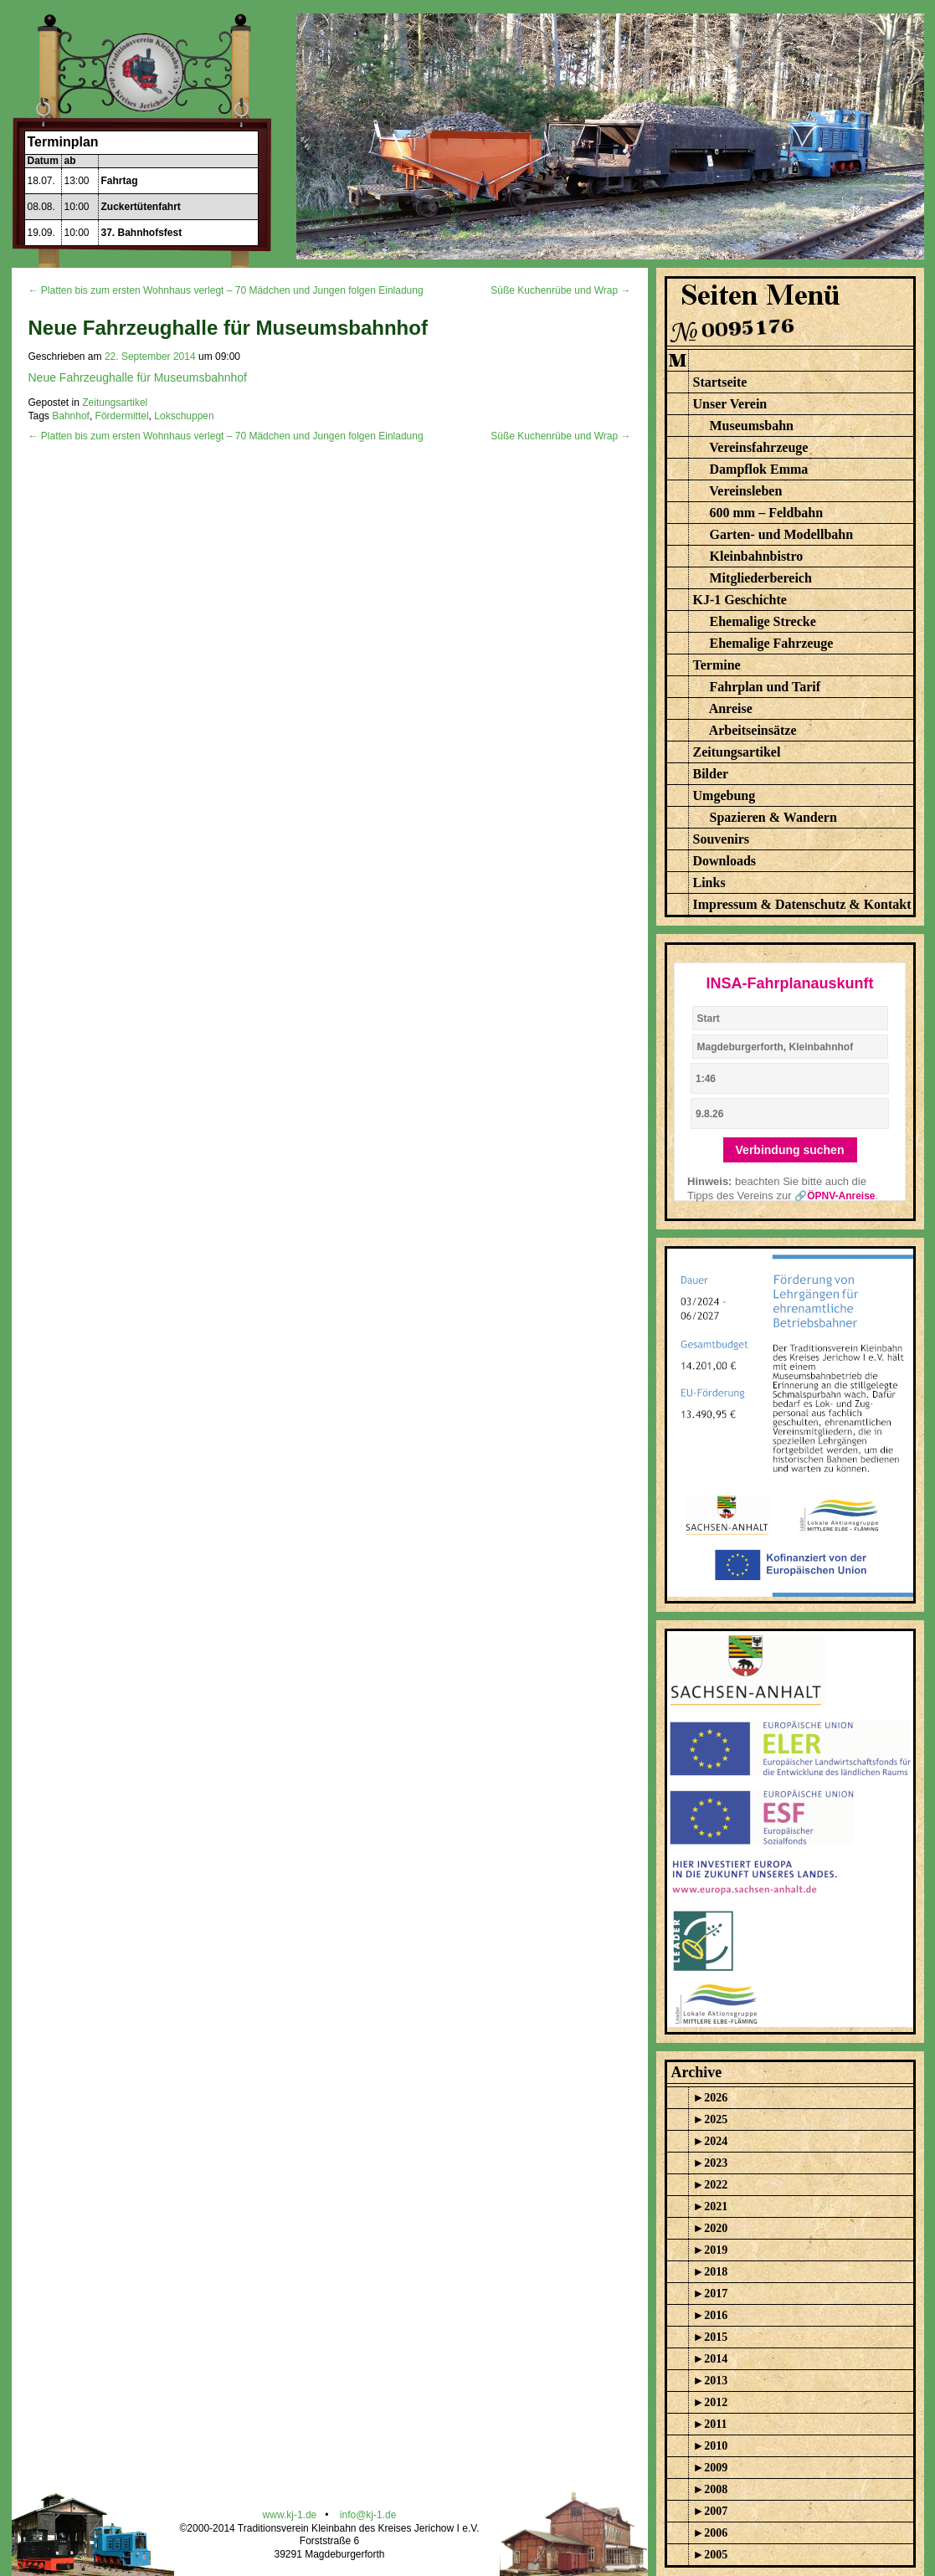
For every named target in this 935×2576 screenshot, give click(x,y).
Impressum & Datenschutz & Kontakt (802, 904)
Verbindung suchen (790, 1150)
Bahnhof (71, 416)
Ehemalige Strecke (763, 621)
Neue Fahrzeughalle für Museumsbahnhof (138, 377)
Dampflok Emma (759, 469)
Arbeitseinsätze (753, 730)
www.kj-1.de (290, 2515)
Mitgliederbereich (761, 578)
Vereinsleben (745, 491)
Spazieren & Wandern (773, 817)
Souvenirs (721, 839)
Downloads (725, 861)
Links (709, 882)
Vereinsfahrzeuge (758, 447)
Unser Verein (730, 404)
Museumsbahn (752, 425)
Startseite (720, 382)
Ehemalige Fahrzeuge (772, 643)
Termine (717, 665)
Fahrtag (119, 181)
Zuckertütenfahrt (141, 207)
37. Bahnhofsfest (141, 233)
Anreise (731, 708)
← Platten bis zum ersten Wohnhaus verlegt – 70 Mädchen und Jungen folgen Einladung (226, 290)
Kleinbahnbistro (757, 556)
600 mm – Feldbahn (767, 512)
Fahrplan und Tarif (765, 687)
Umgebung (724, 795)
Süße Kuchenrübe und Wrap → (560, 290)
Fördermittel (122, 416)
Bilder (711, 774)
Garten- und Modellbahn (782, 534)
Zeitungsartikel (114, 402)
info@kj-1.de (368, 2515)
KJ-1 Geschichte (740, 600)
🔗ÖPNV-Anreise (834, 1196)
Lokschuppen (183, 416)
